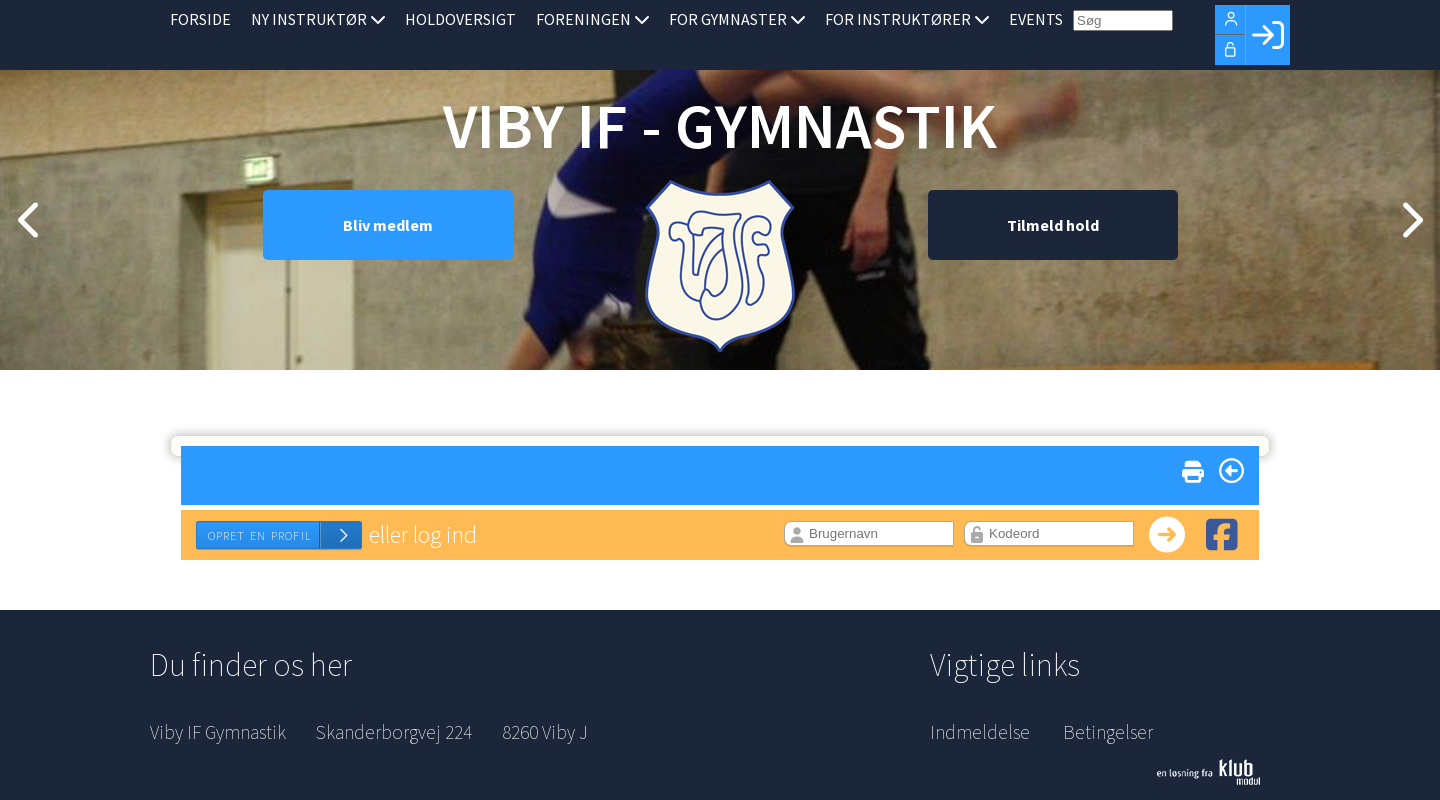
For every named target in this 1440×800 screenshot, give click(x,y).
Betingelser (1108, 732)
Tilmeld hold (1053, 265)
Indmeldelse (980, 732)
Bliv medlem (388, 265)
